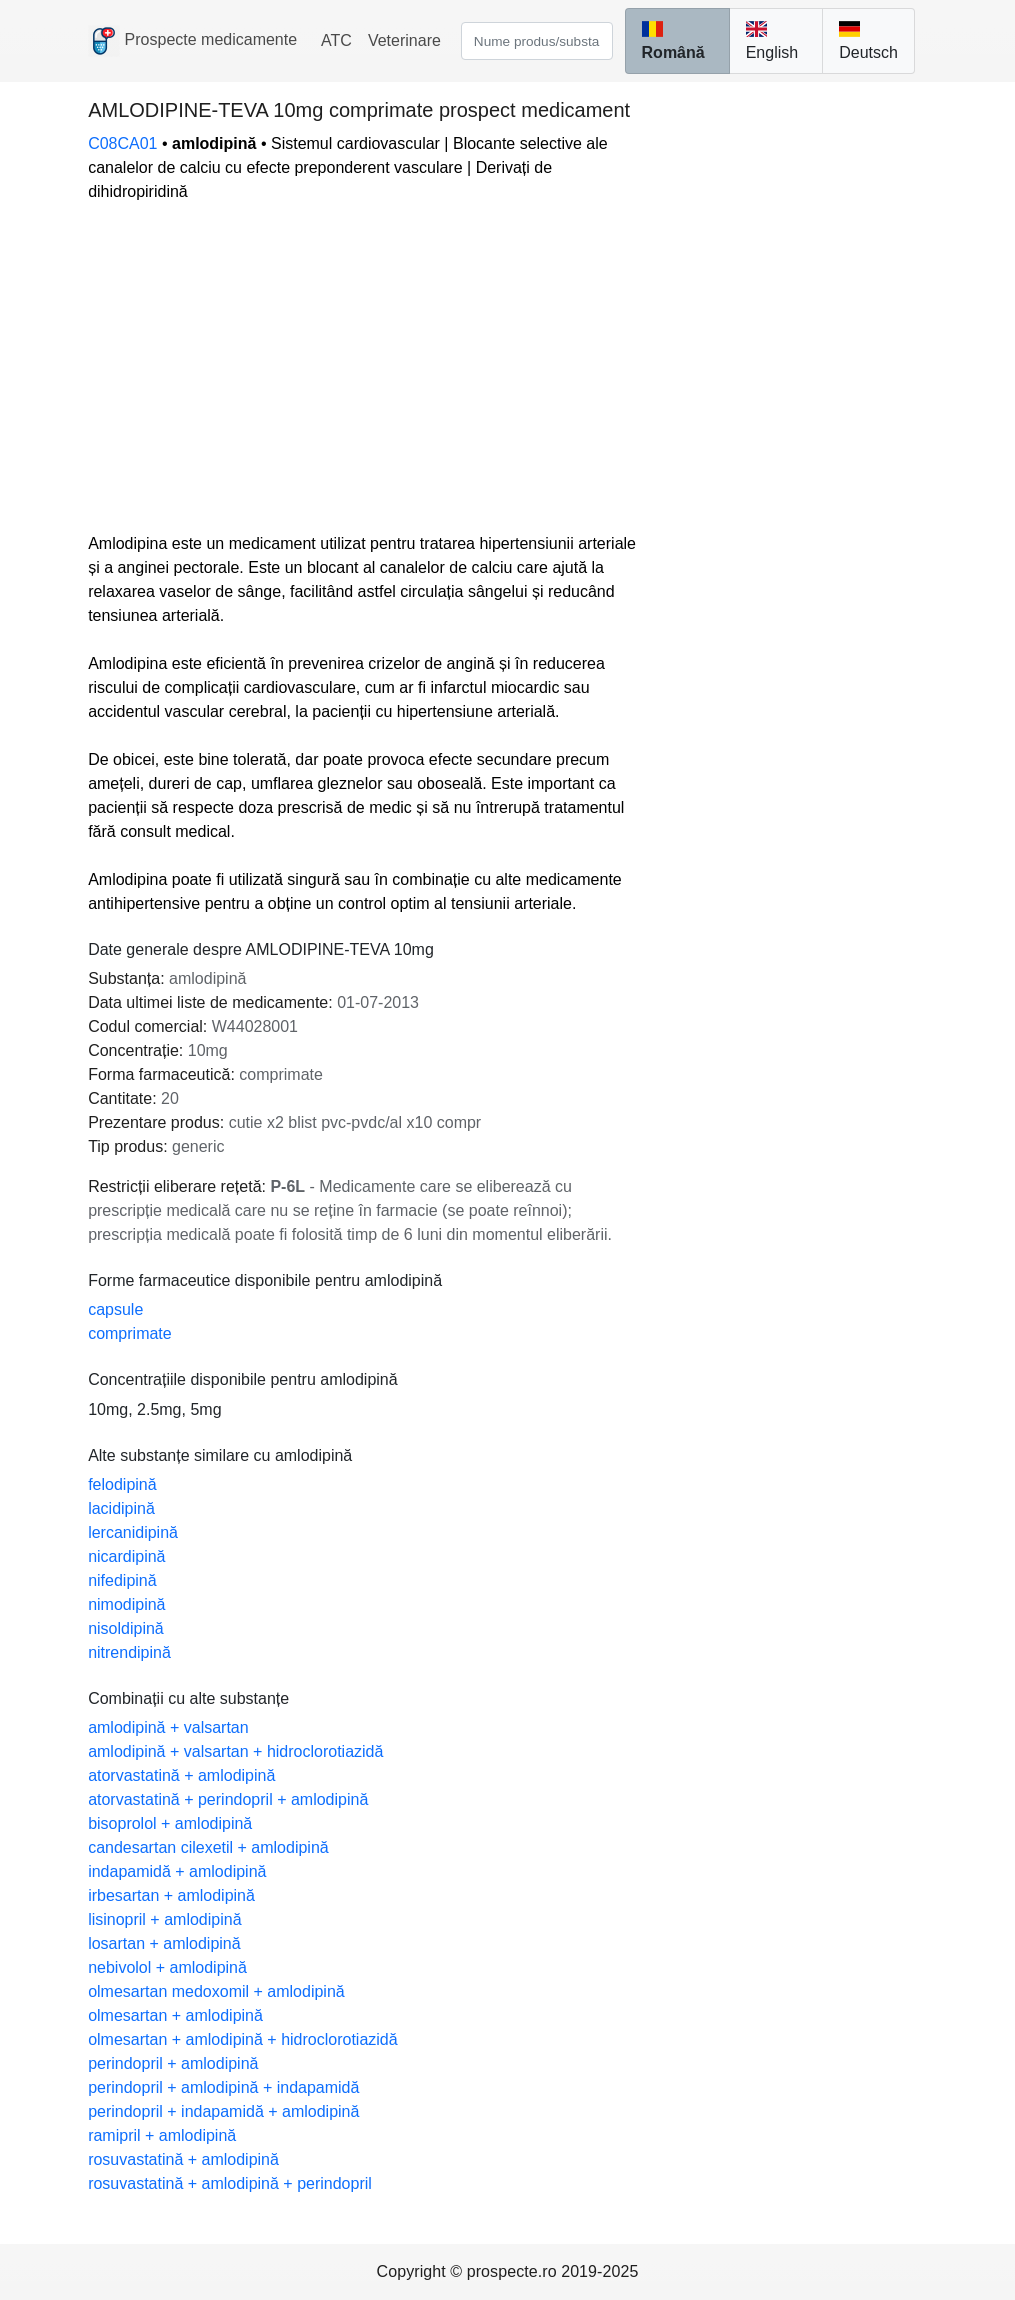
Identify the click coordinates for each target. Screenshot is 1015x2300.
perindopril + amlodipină (173, 2063)
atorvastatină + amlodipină (181, 1775)
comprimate (130, 1333)
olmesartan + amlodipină (175, 2015)
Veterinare (404, 40)
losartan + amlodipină (164, 1943)
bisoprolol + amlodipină (170, 1823)
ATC (336, 40)
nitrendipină (129, 1652)
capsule (115, 1309)
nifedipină (122, 1580)
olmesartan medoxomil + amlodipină (216, 1991)
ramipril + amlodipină (162, 2135)
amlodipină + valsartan (168, 1727)
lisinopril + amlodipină (164, 1919)
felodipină (122, 1484)
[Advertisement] (363, 368)
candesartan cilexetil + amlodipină (208, 1847)
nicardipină (126, 1556)
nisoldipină (126, 1628)
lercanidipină (133, 1532)
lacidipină (121, 1508)
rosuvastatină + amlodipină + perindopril (230, 2183)
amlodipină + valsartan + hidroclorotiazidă (235, 1751)
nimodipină (126, 1604)
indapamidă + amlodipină (177, 1871)
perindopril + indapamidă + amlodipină (223, 2111)
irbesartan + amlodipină (171, 1895)
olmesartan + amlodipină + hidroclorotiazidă (243, 2039)
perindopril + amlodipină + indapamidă (223, 2087)
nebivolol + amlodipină (167, 1967)
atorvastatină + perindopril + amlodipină (228, 1799)
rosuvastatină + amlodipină (183, 2159)
